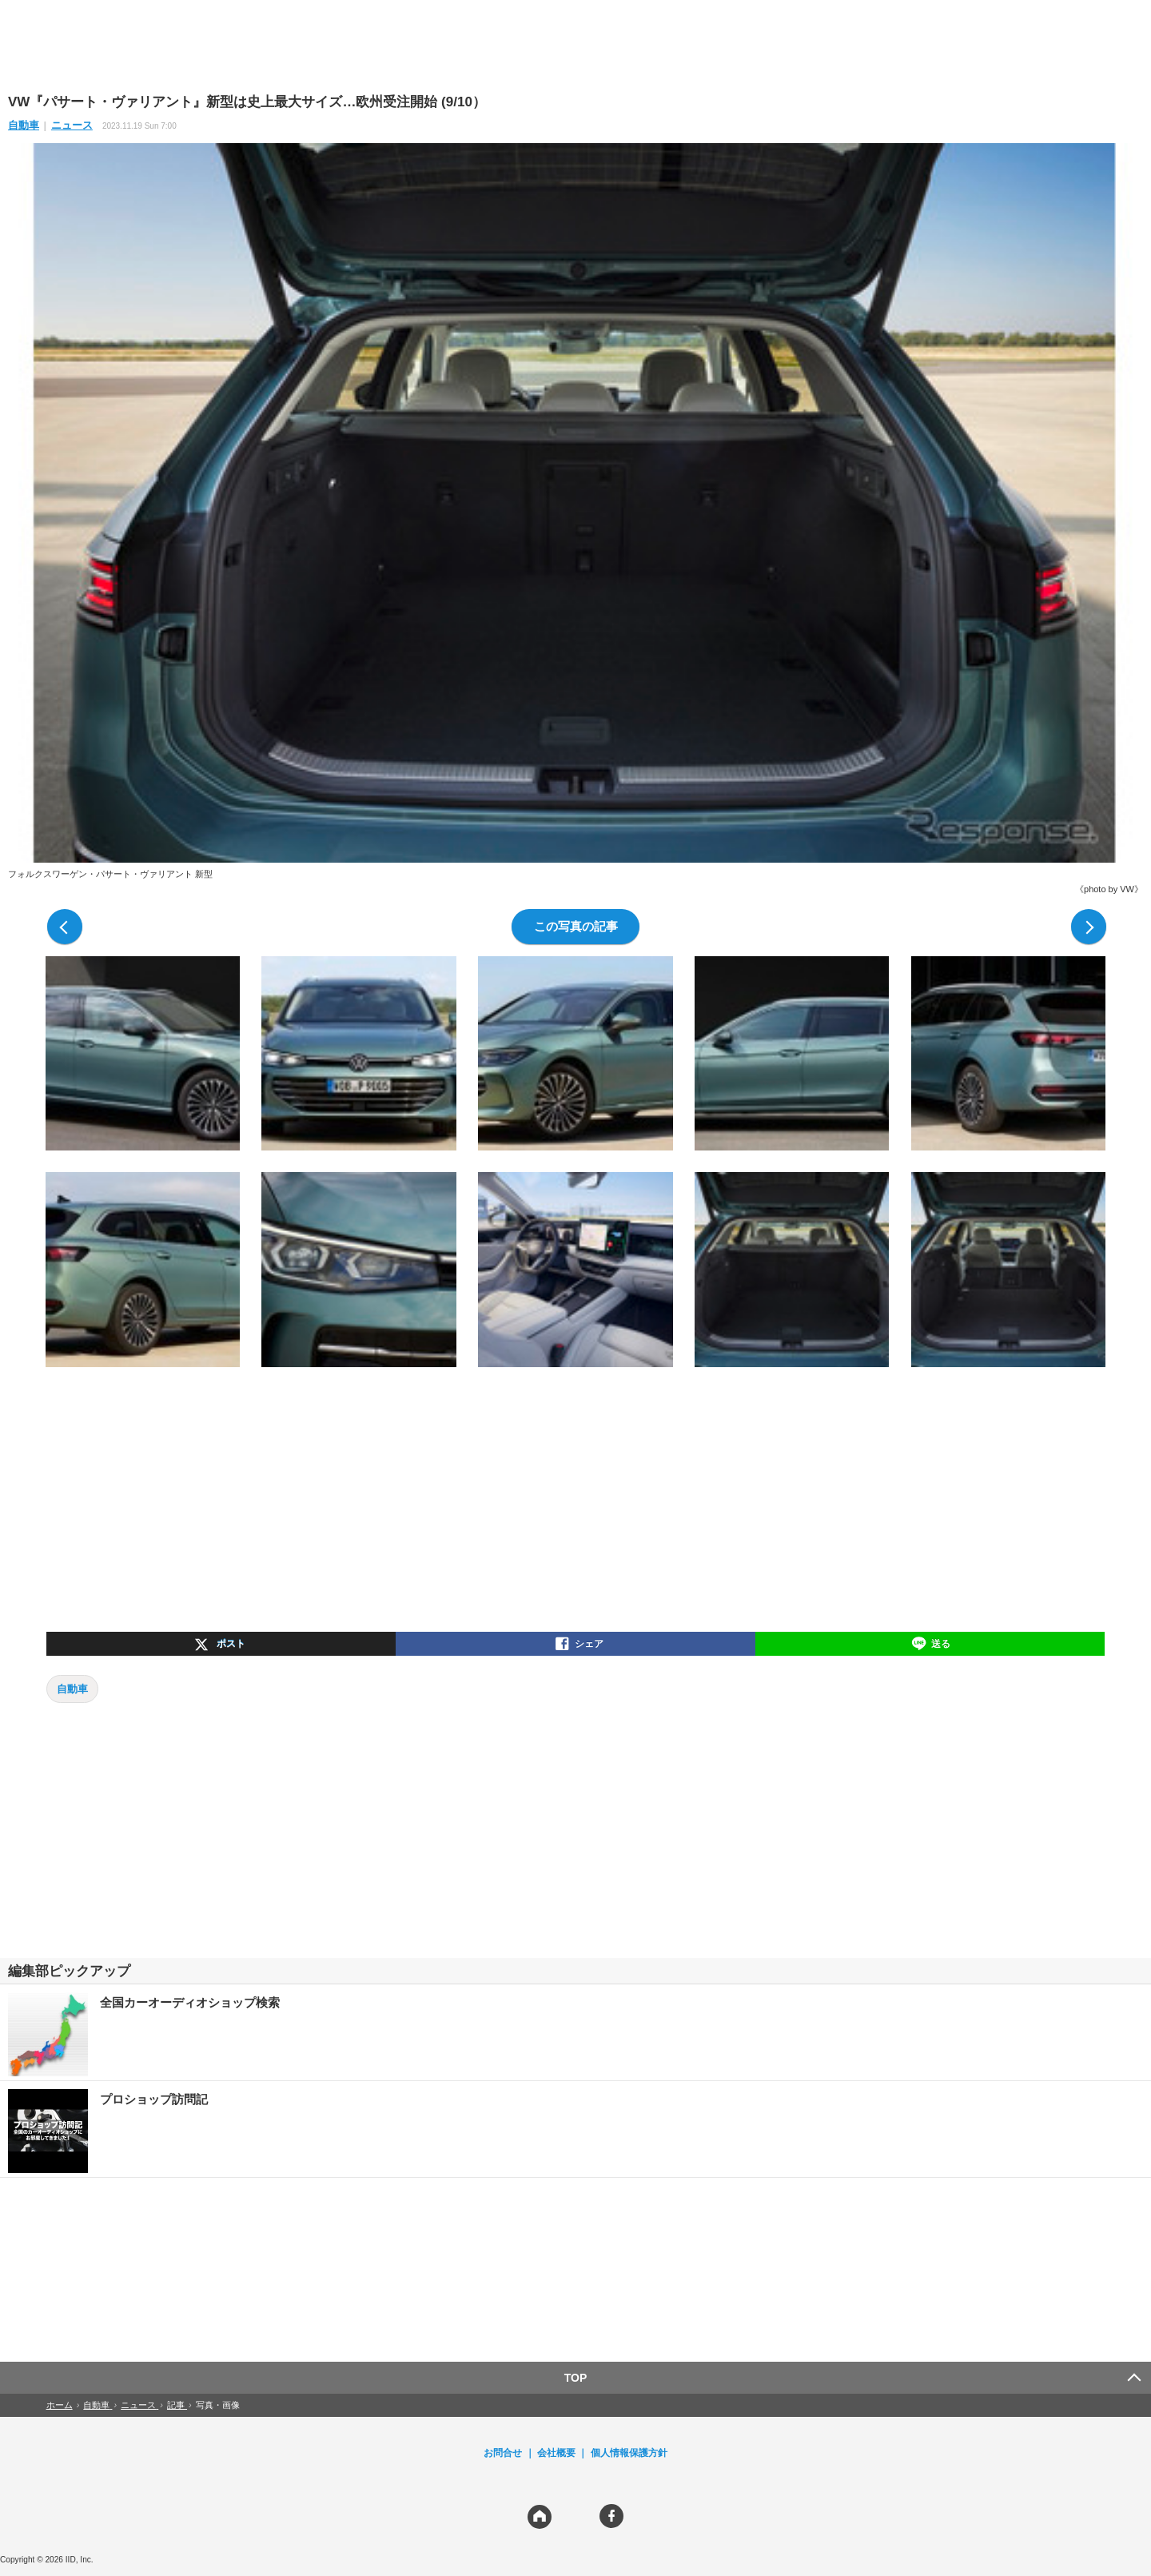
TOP (575, 2377)
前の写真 (64, 926)
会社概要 (556, 2452)
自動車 (23, 125)
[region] (575, 46)
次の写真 (1088, 926)
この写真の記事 (576, 926)
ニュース (72, 125)
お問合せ (503, 2452)
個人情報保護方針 (629, 2452)
